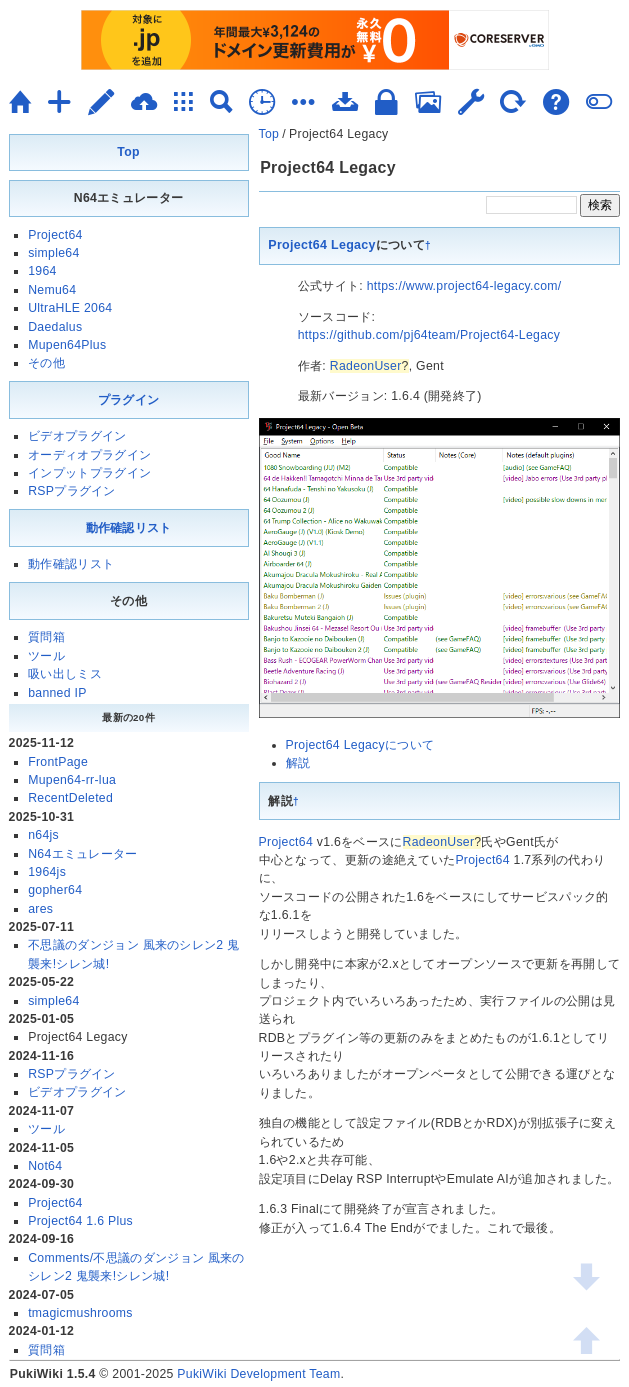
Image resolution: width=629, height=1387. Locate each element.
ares (40, 909)
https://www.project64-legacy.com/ (464, 286)
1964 (42, 271)
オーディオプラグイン (89, 455)
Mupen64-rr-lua (72, 780)
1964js (47, 872)
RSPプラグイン (72, 491)
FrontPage (58, 762)
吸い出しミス (65, 674)
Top (269, 134)
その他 (46, 363)
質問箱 (46, 637)
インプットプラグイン (89, 473)
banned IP (57, 693)
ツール (46, 656)
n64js (43, 835)
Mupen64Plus (67, 345)
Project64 (286, 842)
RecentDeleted (70, 798)
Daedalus (55, 327)
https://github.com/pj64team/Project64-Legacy (429, 335)
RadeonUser (366, 366)
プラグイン (129, 400)
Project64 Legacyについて (360, 745)
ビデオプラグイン (77, 436)
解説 (298, 763)
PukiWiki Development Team (258, 1374)
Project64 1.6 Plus (80, 1221)
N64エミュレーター (82, 854)
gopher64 (55, 890)
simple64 (53, 253)
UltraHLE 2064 (70, 308)
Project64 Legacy (322, 245)
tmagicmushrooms (80, 1313)
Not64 (45, 1166)
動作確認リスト (129, 528)
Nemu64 (52, 290)
